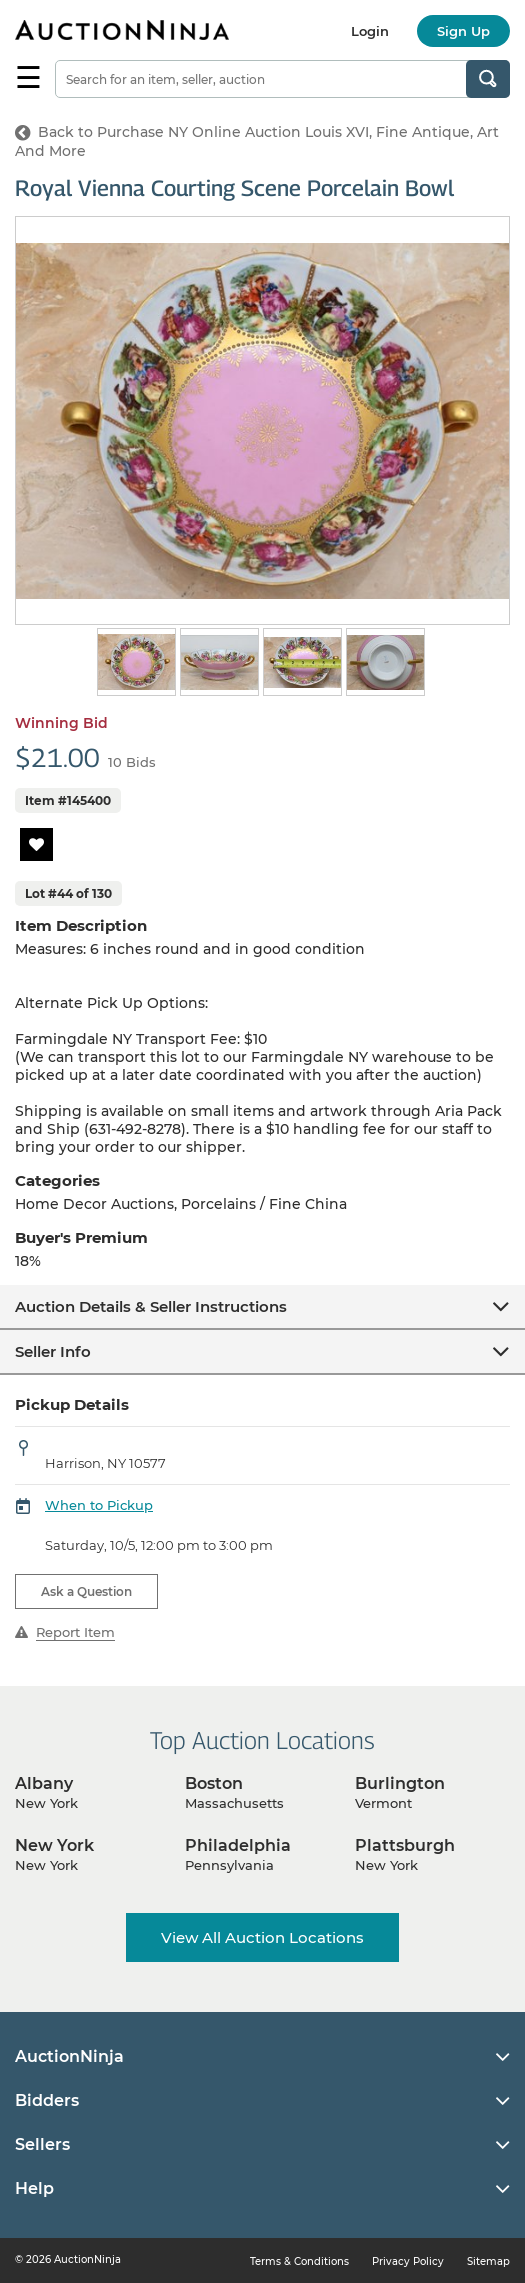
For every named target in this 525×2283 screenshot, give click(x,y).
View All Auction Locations (262, 1937)
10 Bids (132, 762)
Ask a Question (86, 1591)
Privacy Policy (408, 2261)
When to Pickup (99, 1505)
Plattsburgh (405, 1845)
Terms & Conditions (299, 2261)
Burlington (400, 1783)
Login (370, 31)
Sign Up (463, 31)
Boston (214, 1783)
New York (54, 1845)
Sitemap (488, 2261)
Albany (44, 1783)
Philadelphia (238, 1845)
